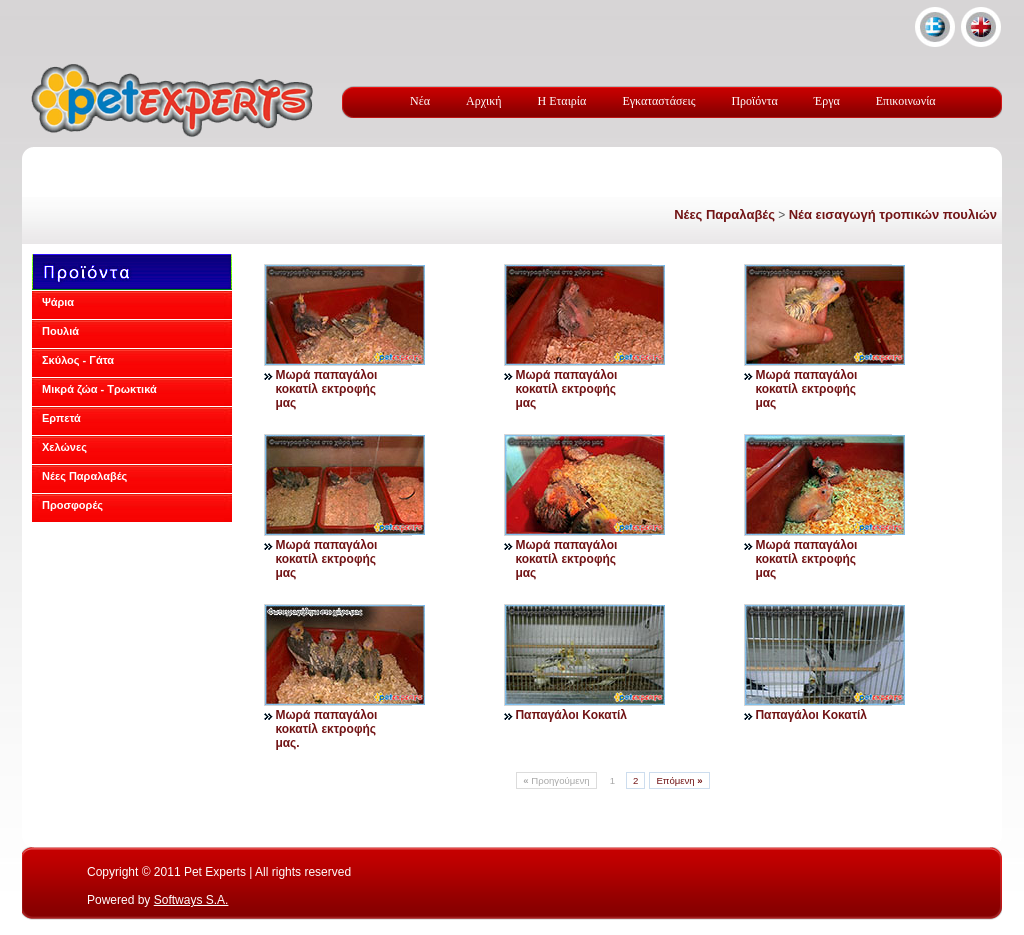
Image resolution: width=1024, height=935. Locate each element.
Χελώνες (64, 447)
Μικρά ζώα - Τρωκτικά (99, 389)
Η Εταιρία (562, 101)
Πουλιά (60, 331)
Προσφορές (72, 505)
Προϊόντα (754, 101)
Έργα (827, 101)
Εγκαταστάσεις (658, 101)
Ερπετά (61, 418)
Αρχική (484, 101)
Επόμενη (679, 780)
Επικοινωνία (906, 101)
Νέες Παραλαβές (724, 214)
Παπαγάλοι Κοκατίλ (571, 715)
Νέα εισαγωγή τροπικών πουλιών (893, 214)
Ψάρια (58, 302)
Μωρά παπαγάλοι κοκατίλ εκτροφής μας (326, 389)
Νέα (420, 101)
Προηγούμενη (556, 780)
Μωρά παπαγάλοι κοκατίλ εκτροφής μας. (326, 729)
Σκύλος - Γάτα (78, 360)
